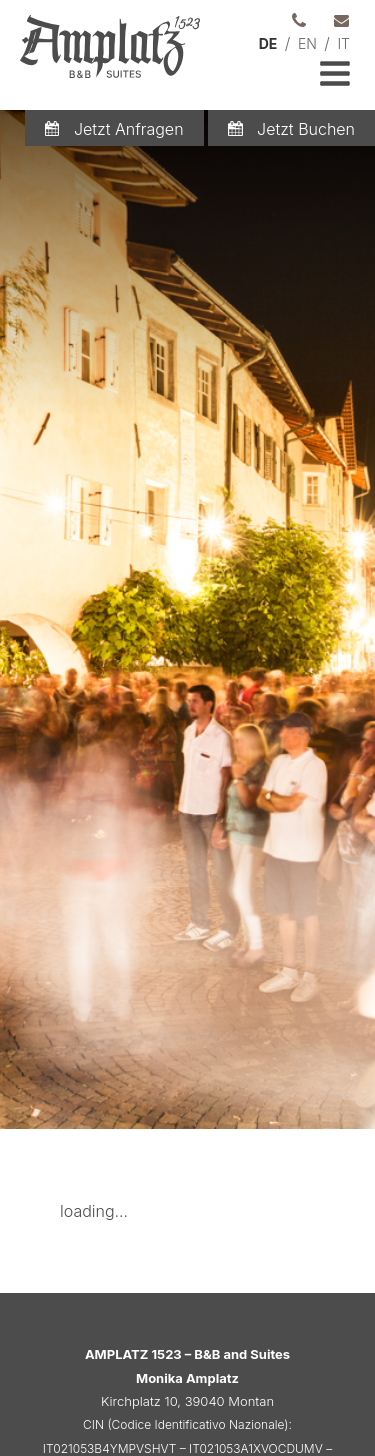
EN (307, 43)
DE (268, 43)
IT (343, 43)
